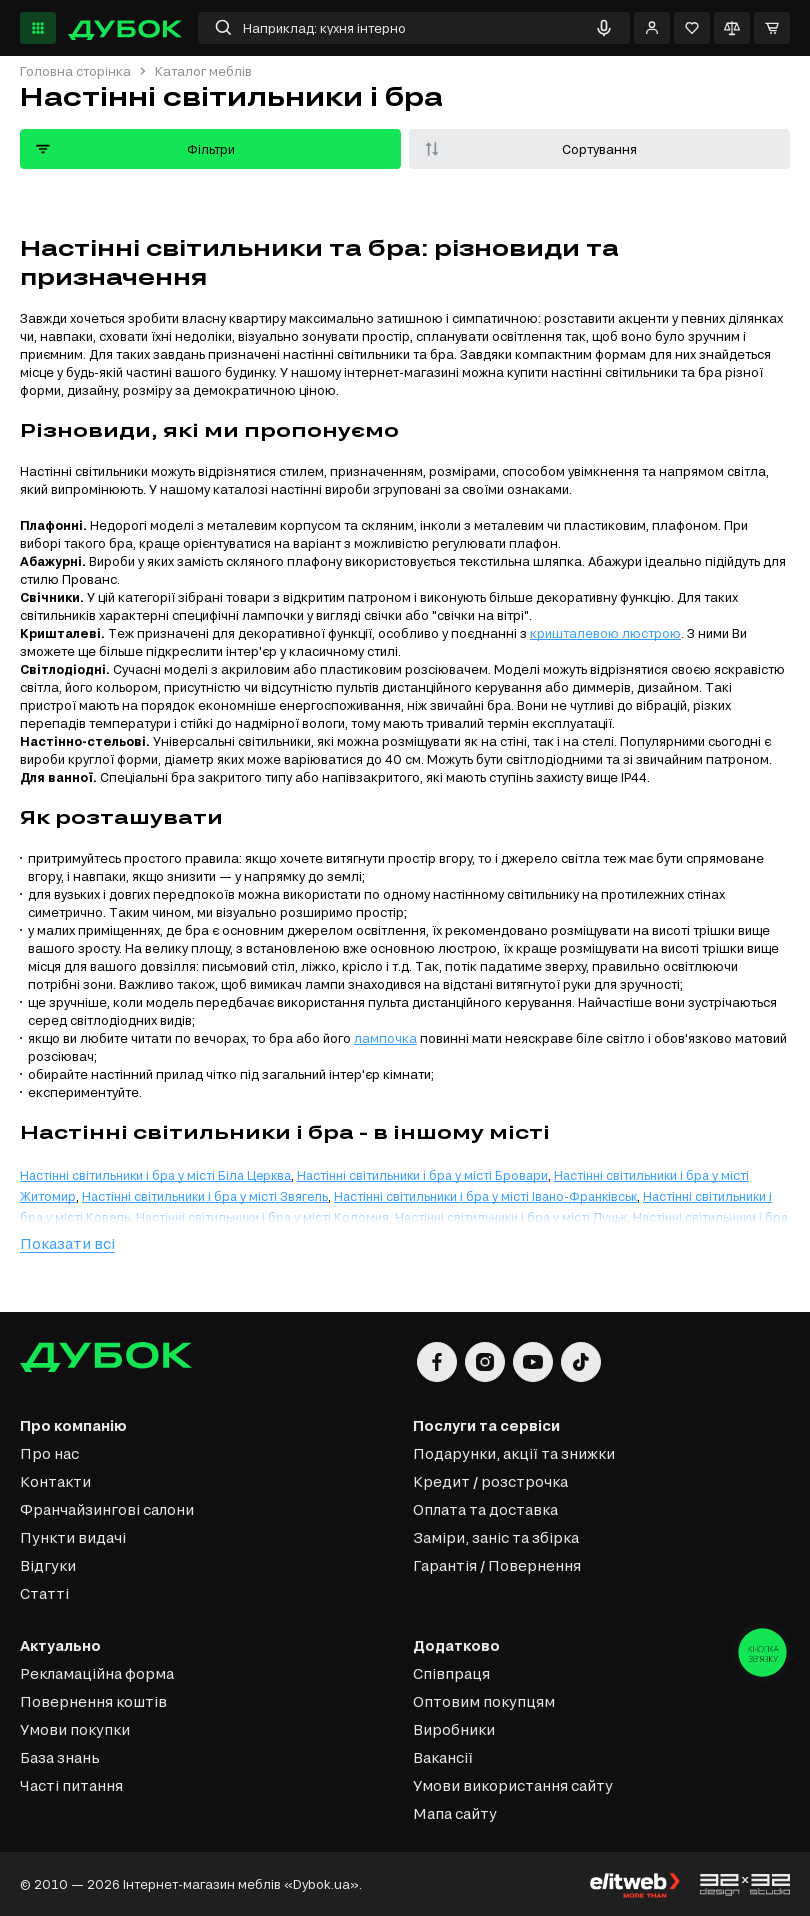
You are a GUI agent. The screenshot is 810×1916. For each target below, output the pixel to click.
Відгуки (48, 1565)
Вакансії (443, 1757)
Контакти (55, 1481)
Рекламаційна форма (97, 1673)
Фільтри (134, 149)
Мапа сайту (455, 1813)
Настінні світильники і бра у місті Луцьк (511, 1217)
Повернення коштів (93, 1701)
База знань (60, 1757)
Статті (44, 1593)
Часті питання (71, 1785)
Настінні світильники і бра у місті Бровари (422, 1175)
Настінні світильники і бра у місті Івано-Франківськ (485, 1196)
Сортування (529, 149)
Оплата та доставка (485, 1509)
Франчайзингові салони (107, 1509)
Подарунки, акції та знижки (514, 1453)
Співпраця (451, 1673)
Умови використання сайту (513, 1785)
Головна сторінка (75, 71)
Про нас (49, 1453)
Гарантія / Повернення (497, 1565)
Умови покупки (75, 1729)
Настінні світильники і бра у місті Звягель (205, 1196)
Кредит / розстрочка (490, 1481)
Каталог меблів (203, 71)
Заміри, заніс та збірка (496, 1537)
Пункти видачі (73, 1537)
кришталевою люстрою (605, 633)
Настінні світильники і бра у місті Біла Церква (155, 1175)
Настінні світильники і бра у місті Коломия (262, 1217)
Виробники (454, 1729)
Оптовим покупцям (484, 1701)
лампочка (385, 1038)
